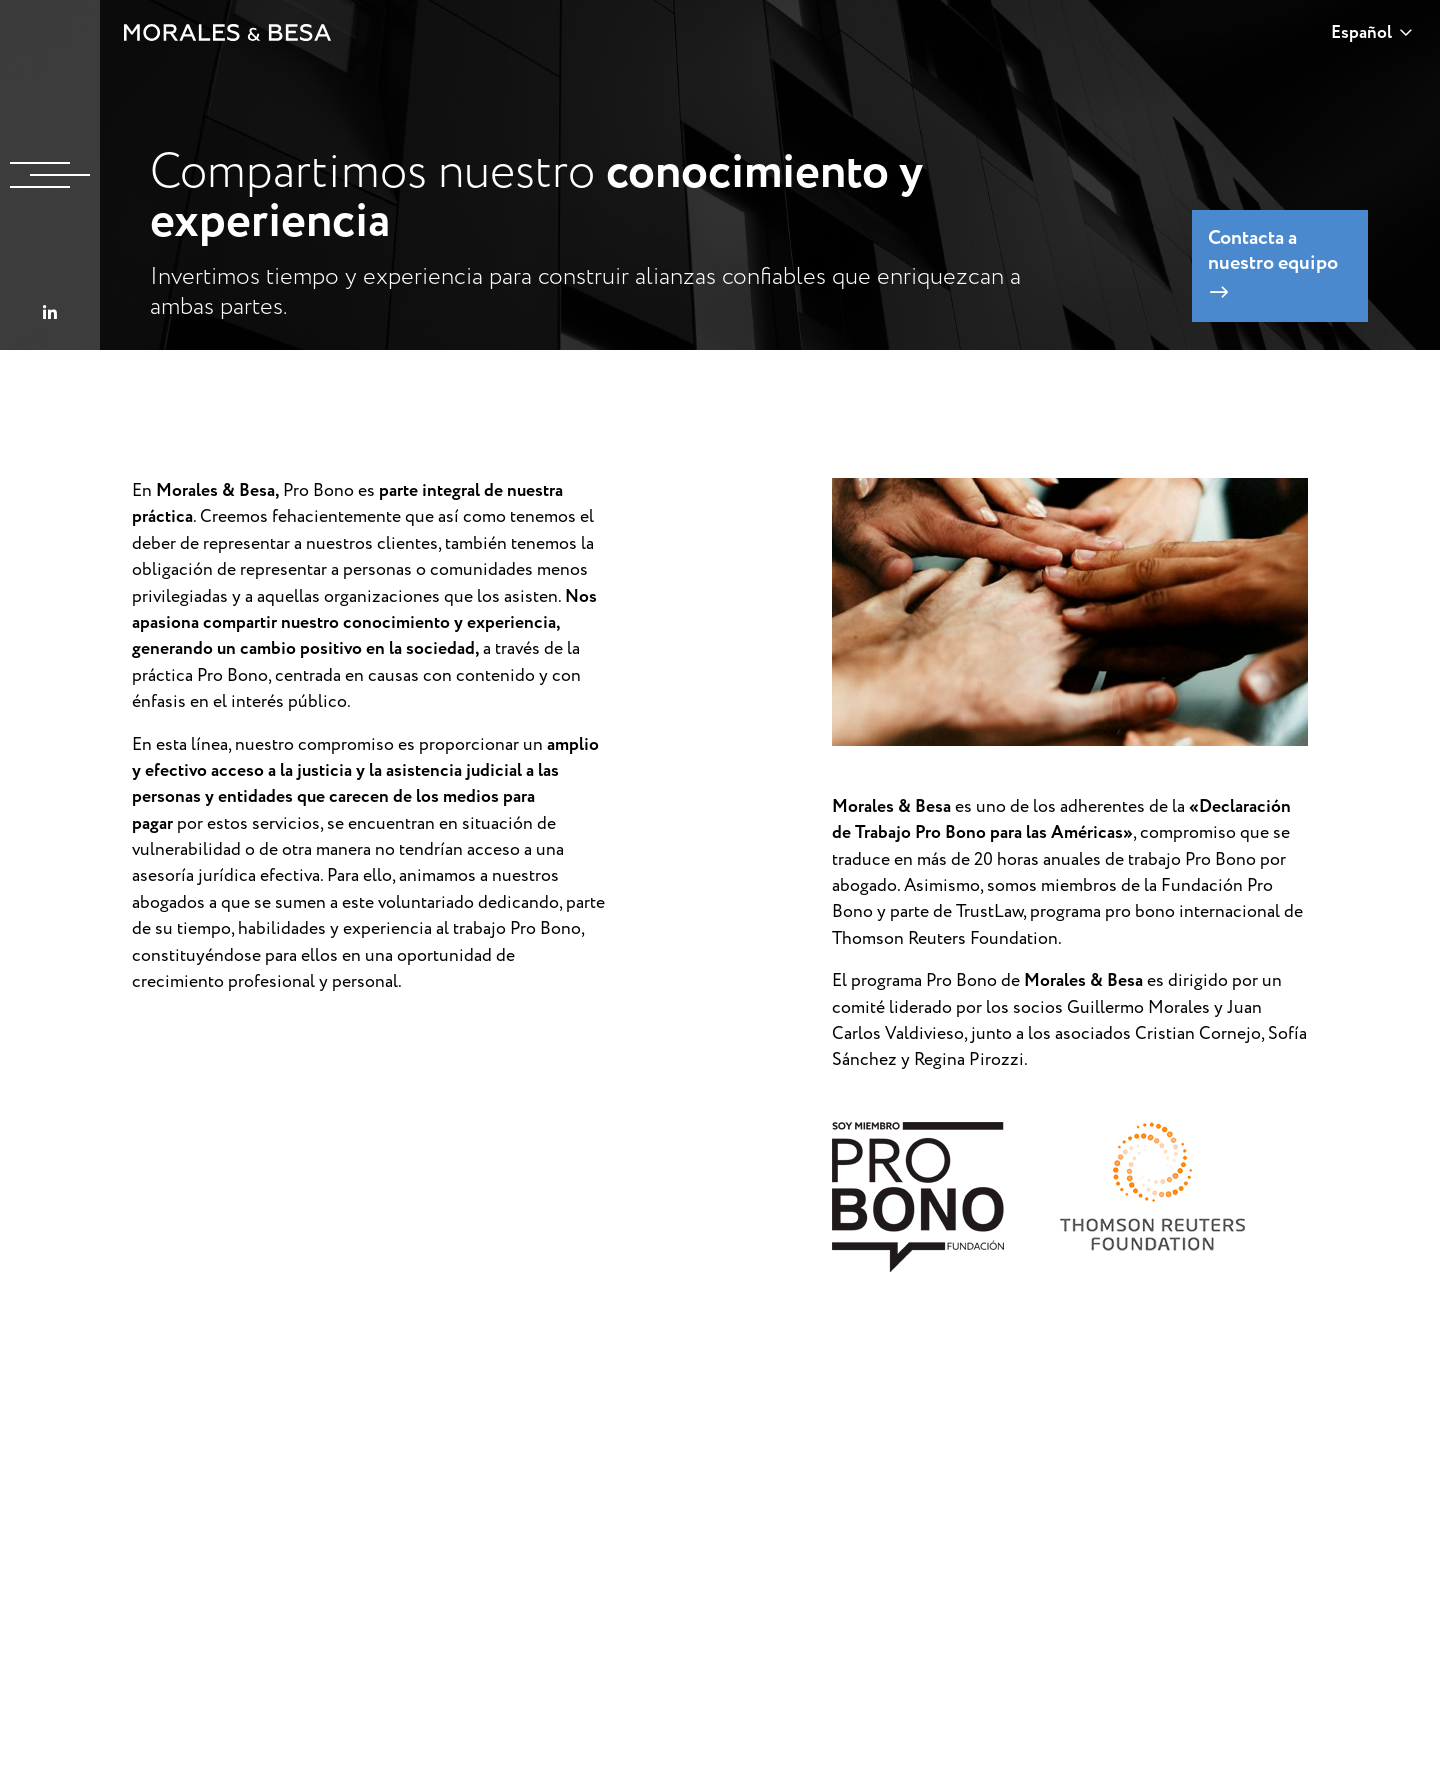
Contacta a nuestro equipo (1273, 263)
